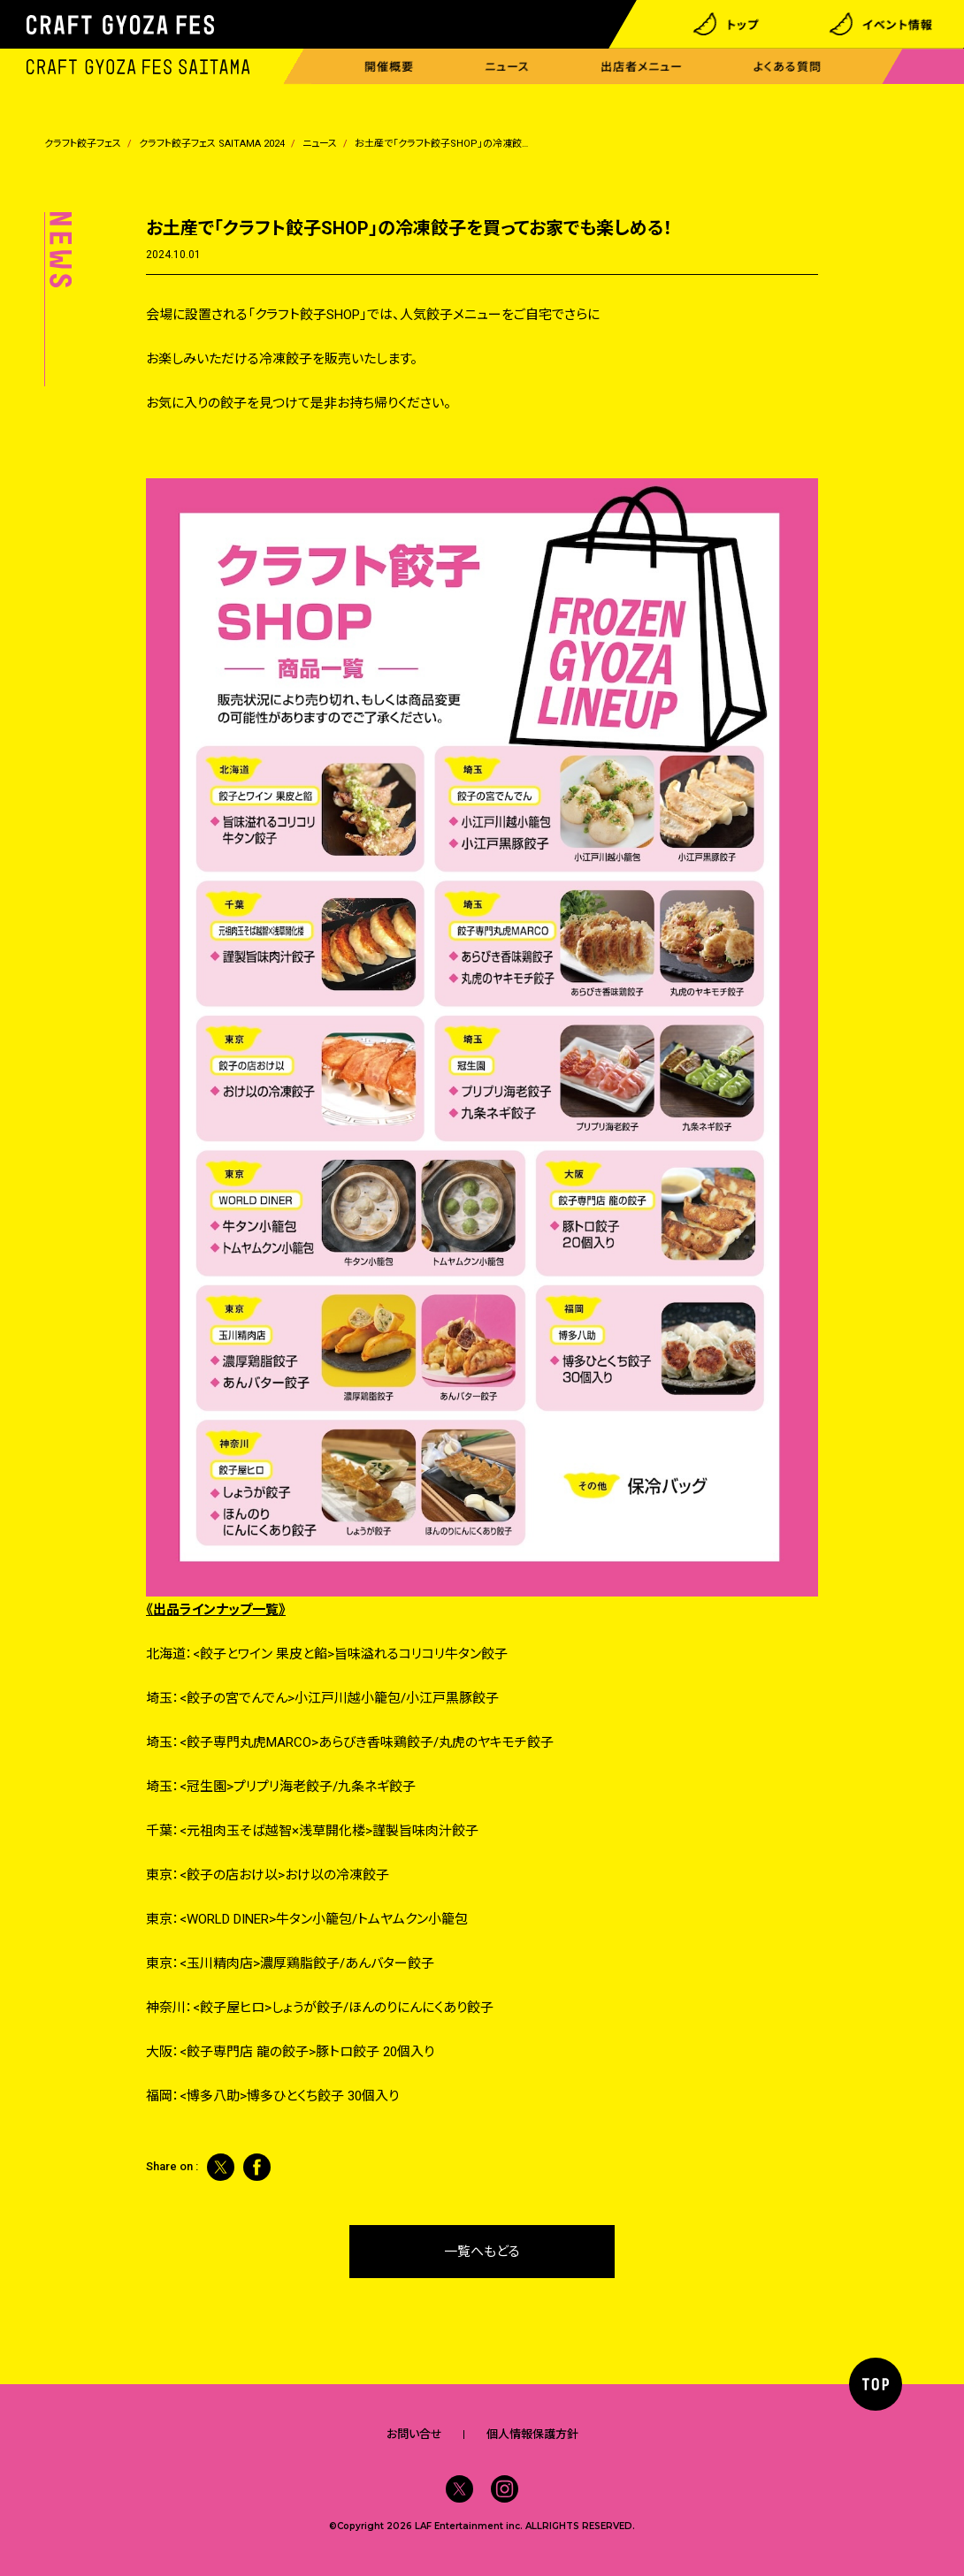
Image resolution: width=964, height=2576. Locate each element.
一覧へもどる (482, 2252)
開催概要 (389, 66)
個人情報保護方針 (532, 2434)
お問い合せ (414, 2434)
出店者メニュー (642, 66)
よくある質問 (788, 66)
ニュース (507, 66)
